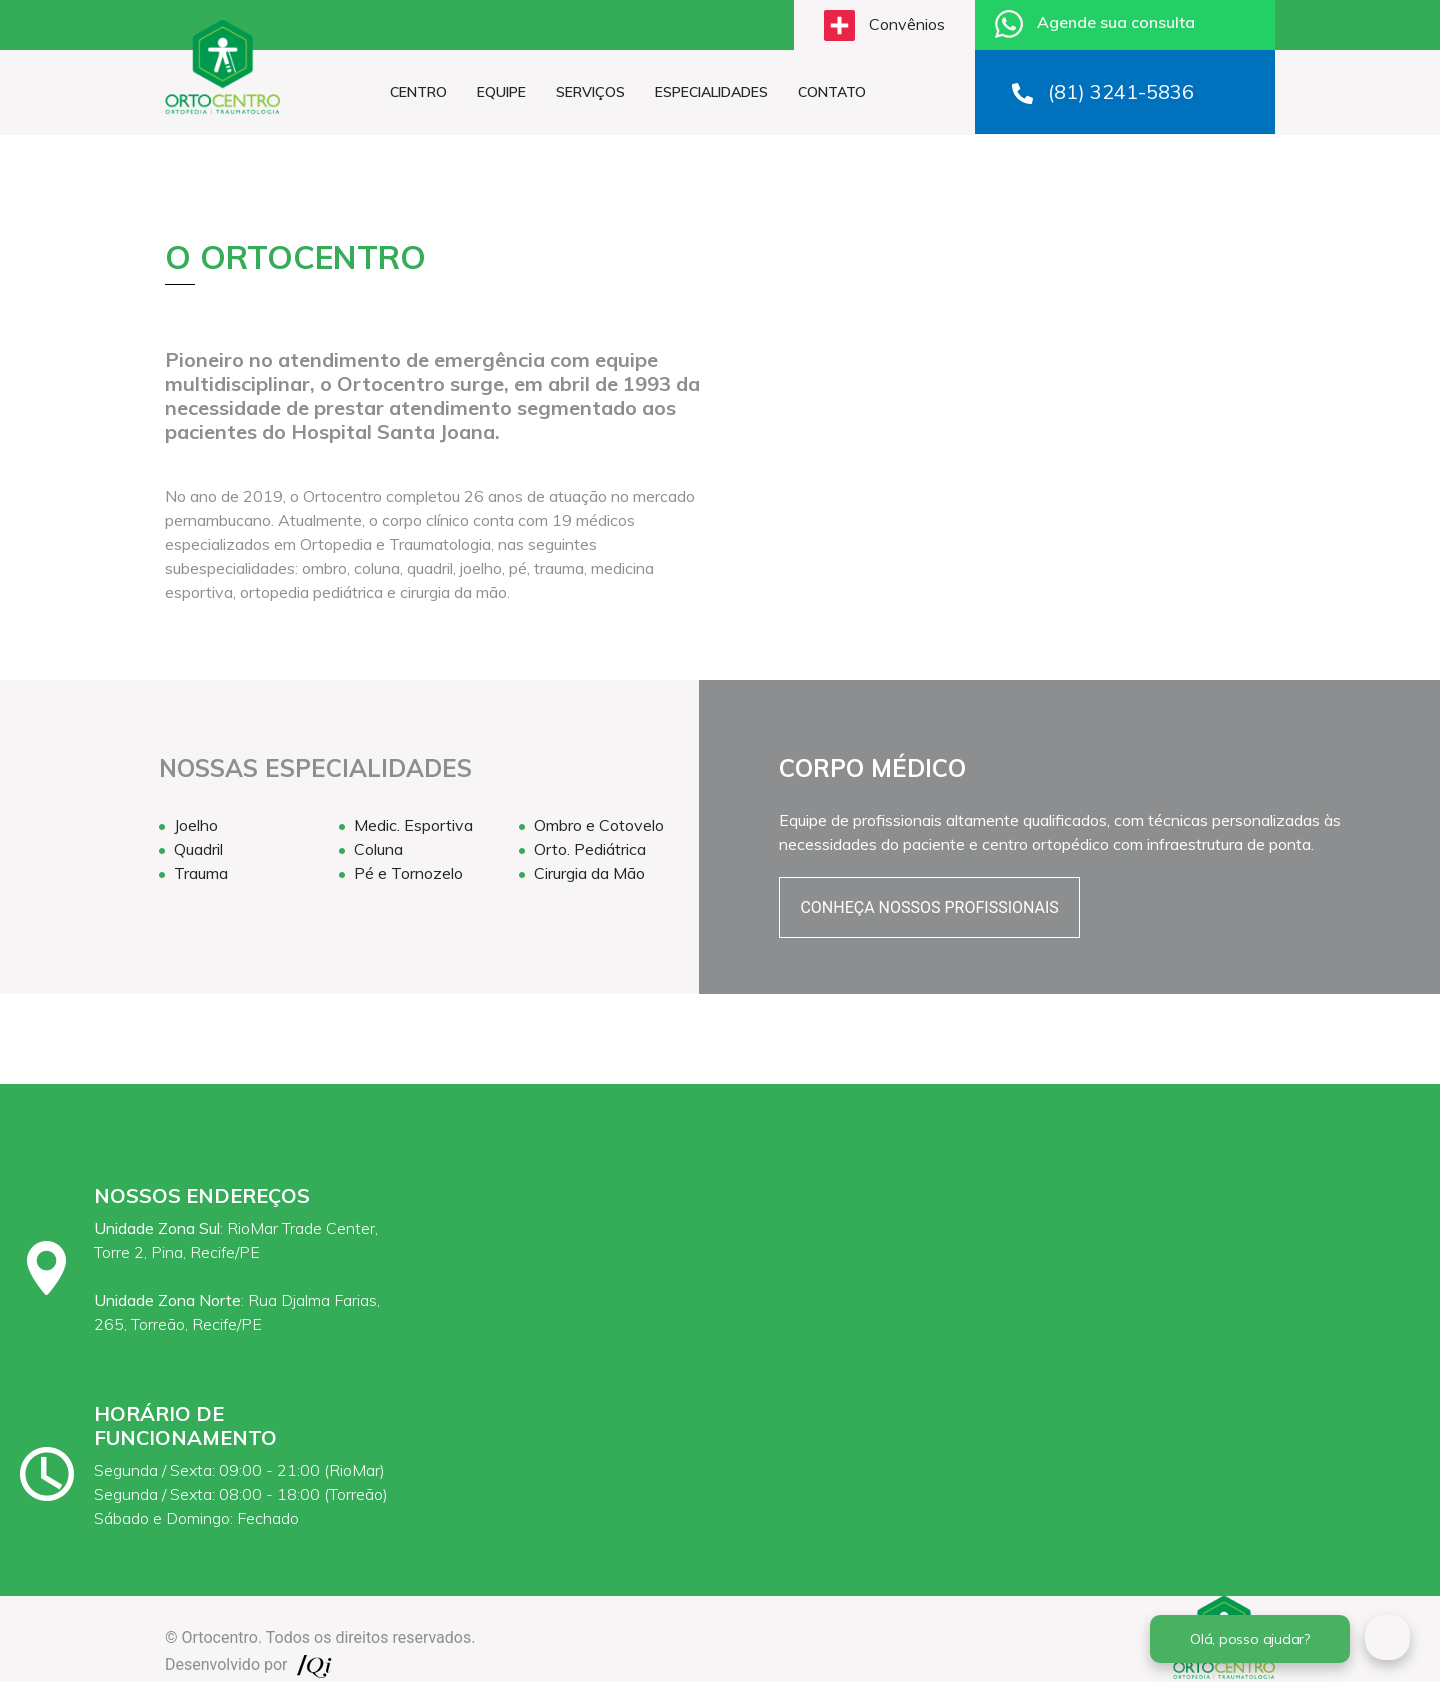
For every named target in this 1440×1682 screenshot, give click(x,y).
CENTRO (418, 92)
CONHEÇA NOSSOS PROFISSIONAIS (929, 907)
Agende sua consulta (1095, 24)
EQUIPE (501, 92)
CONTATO (832, 92)
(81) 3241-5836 (1103, 91)
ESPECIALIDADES (711, 92)
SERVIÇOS (590, 92)
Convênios (884, 25)
